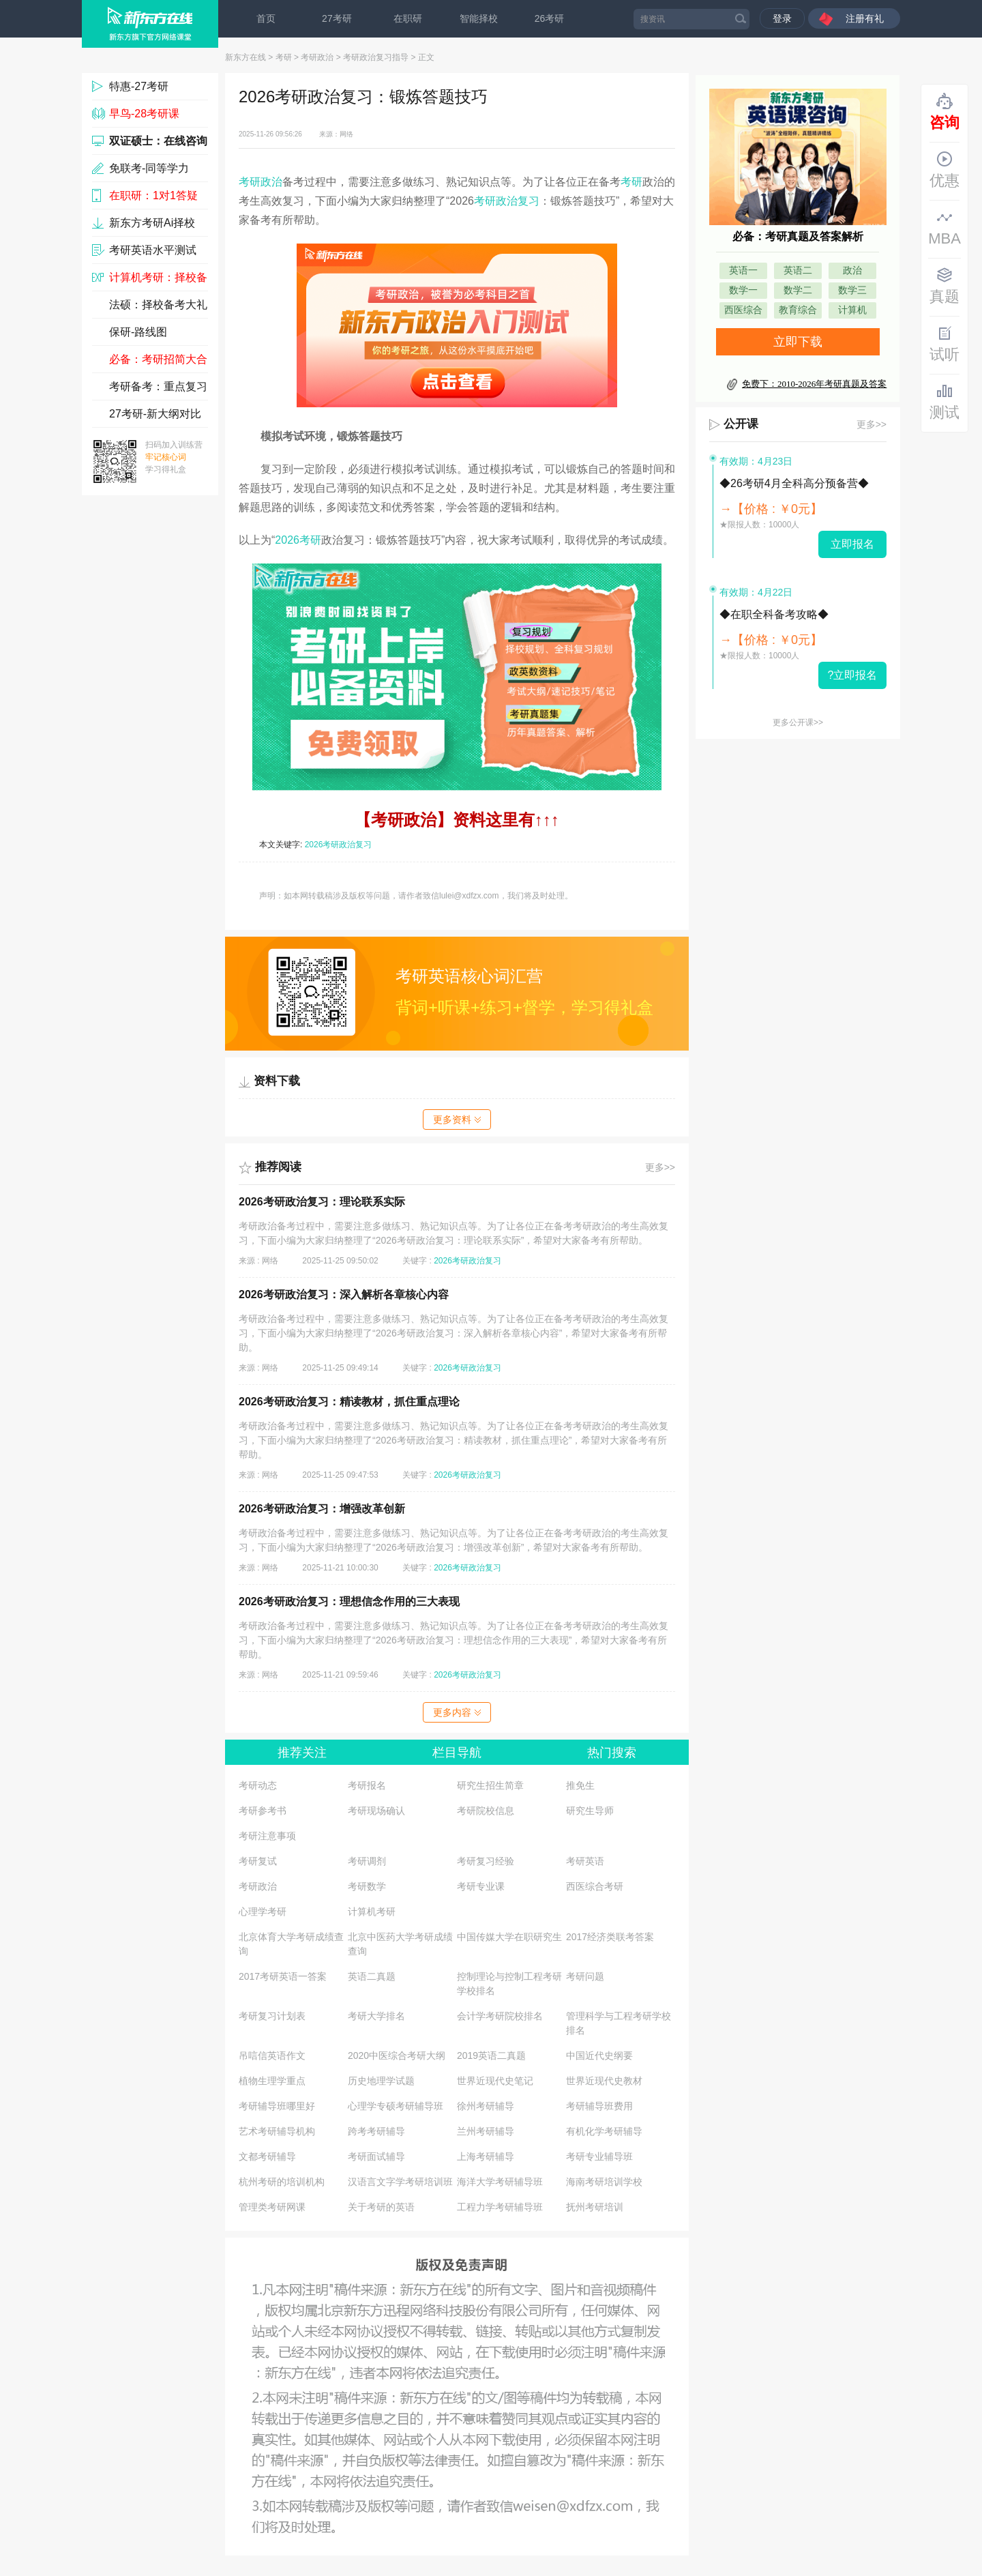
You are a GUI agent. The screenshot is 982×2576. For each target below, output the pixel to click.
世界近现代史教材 (604, 2080)
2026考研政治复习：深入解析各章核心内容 (344, 1294)
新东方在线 (245, 57)
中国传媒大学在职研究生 (509, 1936)
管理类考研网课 (272, 2206)
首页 (266, 18)
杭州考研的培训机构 (282, 2181)
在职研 (407, 18)
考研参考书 (262, 1810)
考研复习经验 (485, 1861)
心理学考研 (262, 1911)
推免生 (580, 1785)
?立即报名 (853, 675)
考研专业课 (481, 1886)
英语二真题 (372, 1976)
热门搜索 (611, 1752)
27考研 (337, 18)
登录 (782, 18)
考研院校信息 (485, 1810)
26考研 (550, 18)
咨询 (944, 112)
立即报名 (852, 544)
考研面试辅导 (376, 2156)
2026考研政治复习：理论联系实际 (322, 1202)
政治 (852, 270)
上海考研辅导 (485, 2156)
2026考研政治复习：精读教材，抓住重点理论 (349, 1401)
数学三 (852, 290)
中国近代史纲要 (599, 2055)
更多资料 (457, 1119)
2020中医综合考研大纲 (396, 2055)
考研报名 (367, 1785)
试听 (944, 344)
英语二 (798, 270)
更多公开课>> (798, 722)
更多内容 (457, 1712)
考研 (284, 57)
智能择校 (479, 18)
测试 (944, 402)
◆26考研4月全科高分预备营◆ (794, 483)
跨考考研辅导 (376, 2131)
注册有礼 (865, 18)
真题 (944, 286)
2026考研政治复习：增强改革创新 (322, 1508)
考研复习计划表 (272, 2015)
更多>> (660, 1167)
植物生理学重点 (272, 2080)
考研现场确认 (376, 1810)
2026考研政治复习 (338, 844)
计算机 (852, 310)
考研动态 (258, 1785)
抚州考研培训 (594, 2206)
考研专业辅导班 (599, 2156)
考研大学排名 (376, 2015)
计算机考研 (372, 1911)
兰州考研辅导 (485, 2131)
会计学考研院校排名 (500, 2015)
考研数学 (367, 1886)
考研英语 (585, 1861)
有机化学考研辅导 (604, 2131)
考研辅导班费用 (599, 2106)
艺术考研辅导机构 (277, 2131)
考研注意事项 (267, 1835)
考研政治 (317, 57)
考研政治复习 (506, 201)
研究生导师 (590, 1810)
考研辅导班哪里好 (277, 2106)
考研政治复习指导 (375, 57)
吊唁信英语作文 (272, 2055)
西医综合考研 (594, 1886)
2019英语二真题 (491, 2055)
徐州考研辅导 (485, 2106)
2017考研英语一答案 (283, 1976)
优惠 (944, 170)
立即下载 (797, 342)
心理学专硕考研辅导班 (395, 2106)
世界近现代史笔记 (495, 2080)
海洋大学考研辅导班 (500, 2181)
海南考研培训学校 (604, 2181)
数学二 (798, 290)
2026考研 (298, 540)
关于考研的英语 (381, 2206)
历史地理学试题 (381, 2080)
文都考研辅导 (267, 2156)
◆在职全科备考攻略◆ (774, 614)
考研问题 (585, 1976)
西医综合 (743, 310)
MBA (944, 228)
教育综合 (798, 310)
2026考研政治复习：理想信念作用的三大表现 (349, 1601)
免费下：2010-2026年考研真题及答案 (814, 384)
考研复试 (258, 1861)
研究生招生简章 (490, 1785)
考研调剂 (367, 1861)
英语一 (743, 270)
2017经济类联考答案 (610, 1936)
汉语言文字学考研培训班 (400, 2181)
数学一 (743, 290)
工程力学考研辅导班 (500, 2206)
